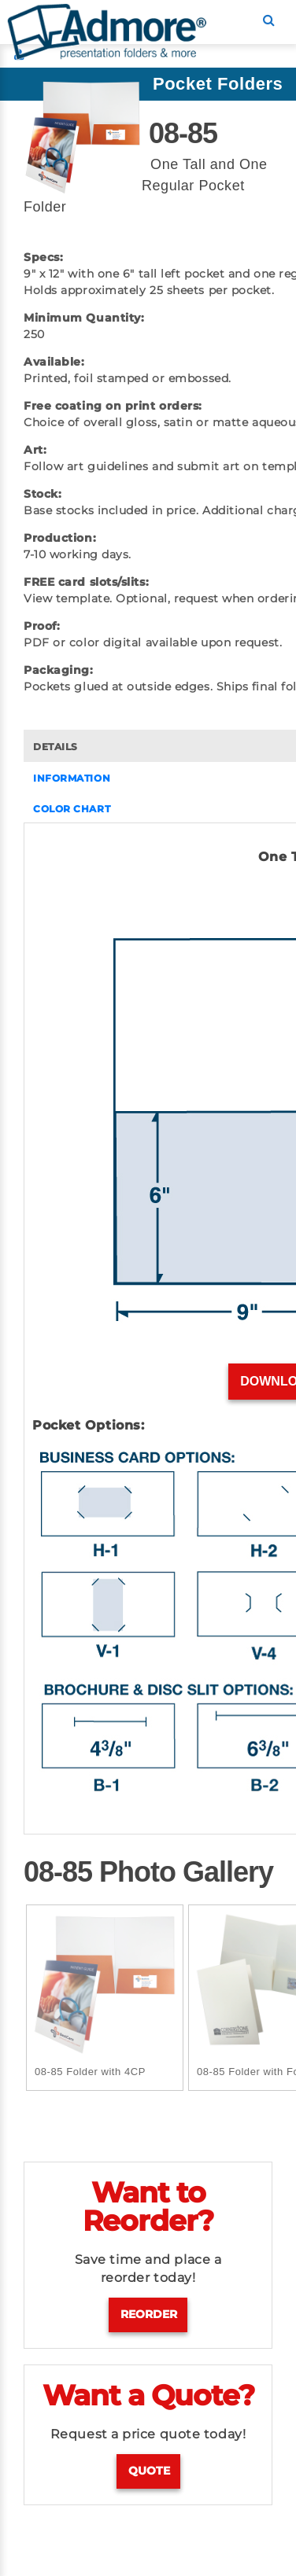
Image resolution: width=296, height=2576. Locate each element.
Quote (149, 2471)
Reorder (148, 2314)
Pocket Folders (218, 84)
